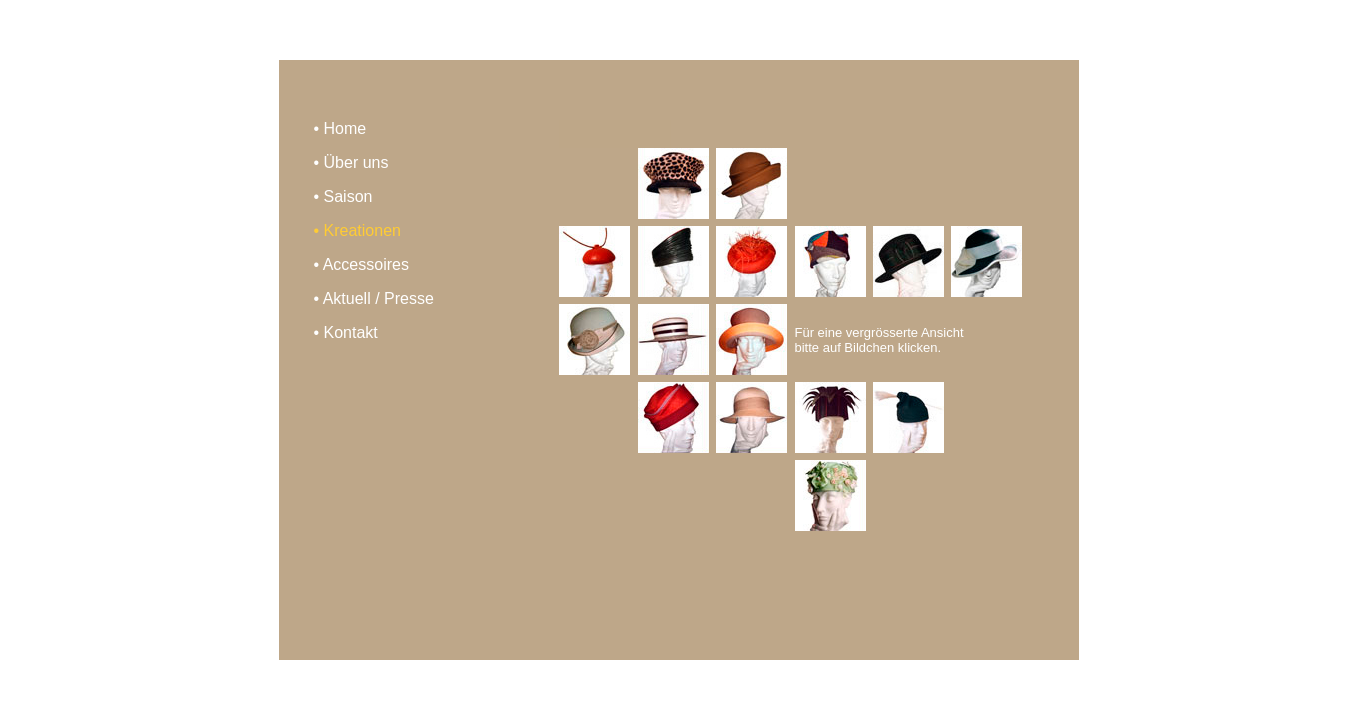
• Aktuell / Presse (374, 298)
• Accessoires (361, 264)
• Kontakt (346, 332)
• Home (340, 128)
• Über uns (351, 162)
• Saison (343, 196)
